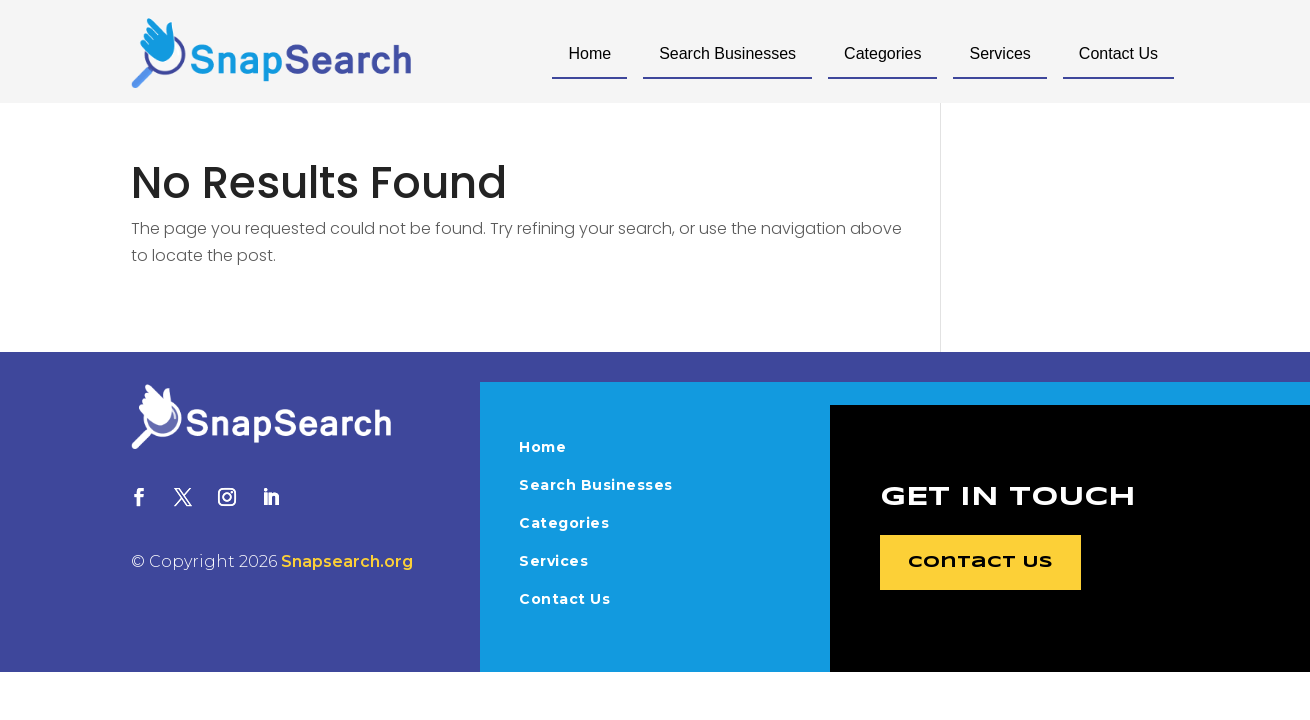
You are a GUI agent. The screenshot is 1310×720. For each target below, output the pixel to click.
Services (999, 53)
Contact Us (1118, 53)
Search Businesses (727, 53)
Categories (882, 53)
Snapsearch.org (347, 561)
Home (589, 53)
